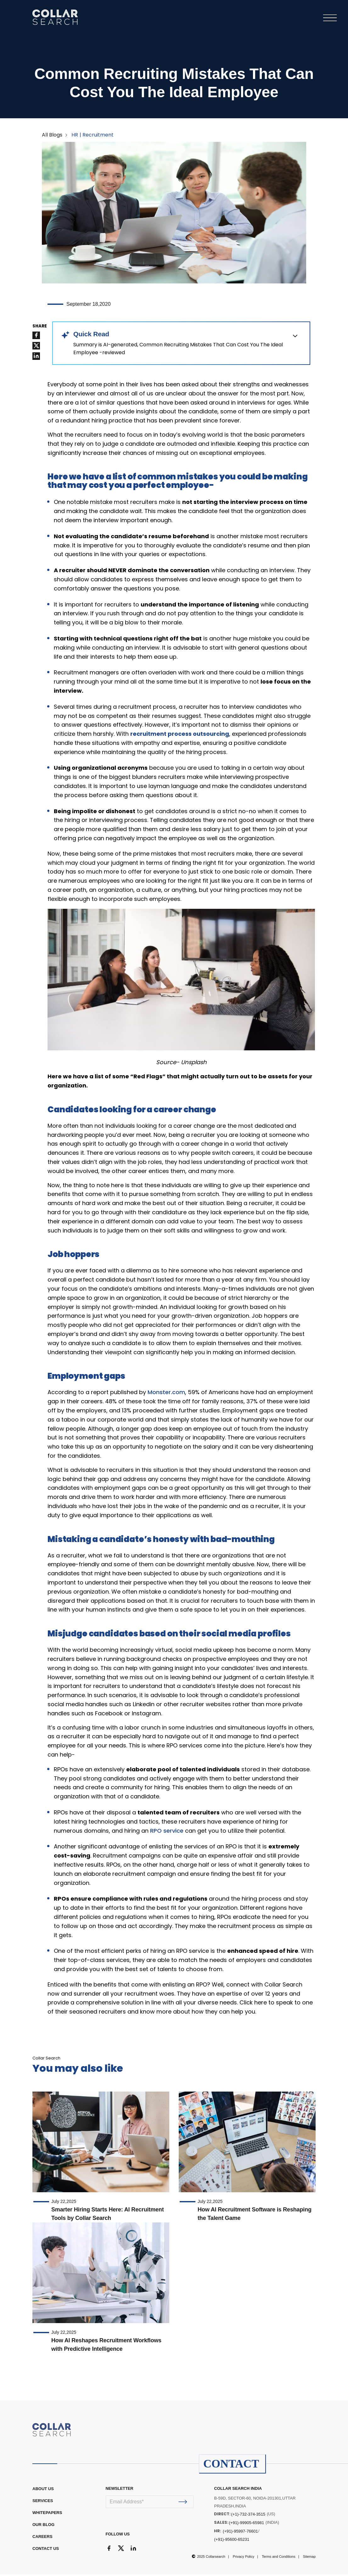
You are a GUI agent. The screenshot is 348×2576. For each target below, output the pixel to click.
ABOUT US (43, 2490)
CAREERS (42, 2538)
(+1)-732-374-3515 (248, 2515)
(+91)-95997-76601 (240, 2532)
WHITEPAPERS (47, 2514)
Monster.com (166, 1394)
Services (42, 2502)
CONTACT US (45, 2550)
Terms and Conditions (278, 2558)
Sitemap (309, 2558)
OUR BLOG (43, 2526)
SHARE (39, 328)
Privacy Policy (243, 2558)
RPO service (166, 1832)
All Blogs (52, 136)
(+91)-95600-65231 (231, 2541)
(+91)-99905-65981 (246, 2524)
